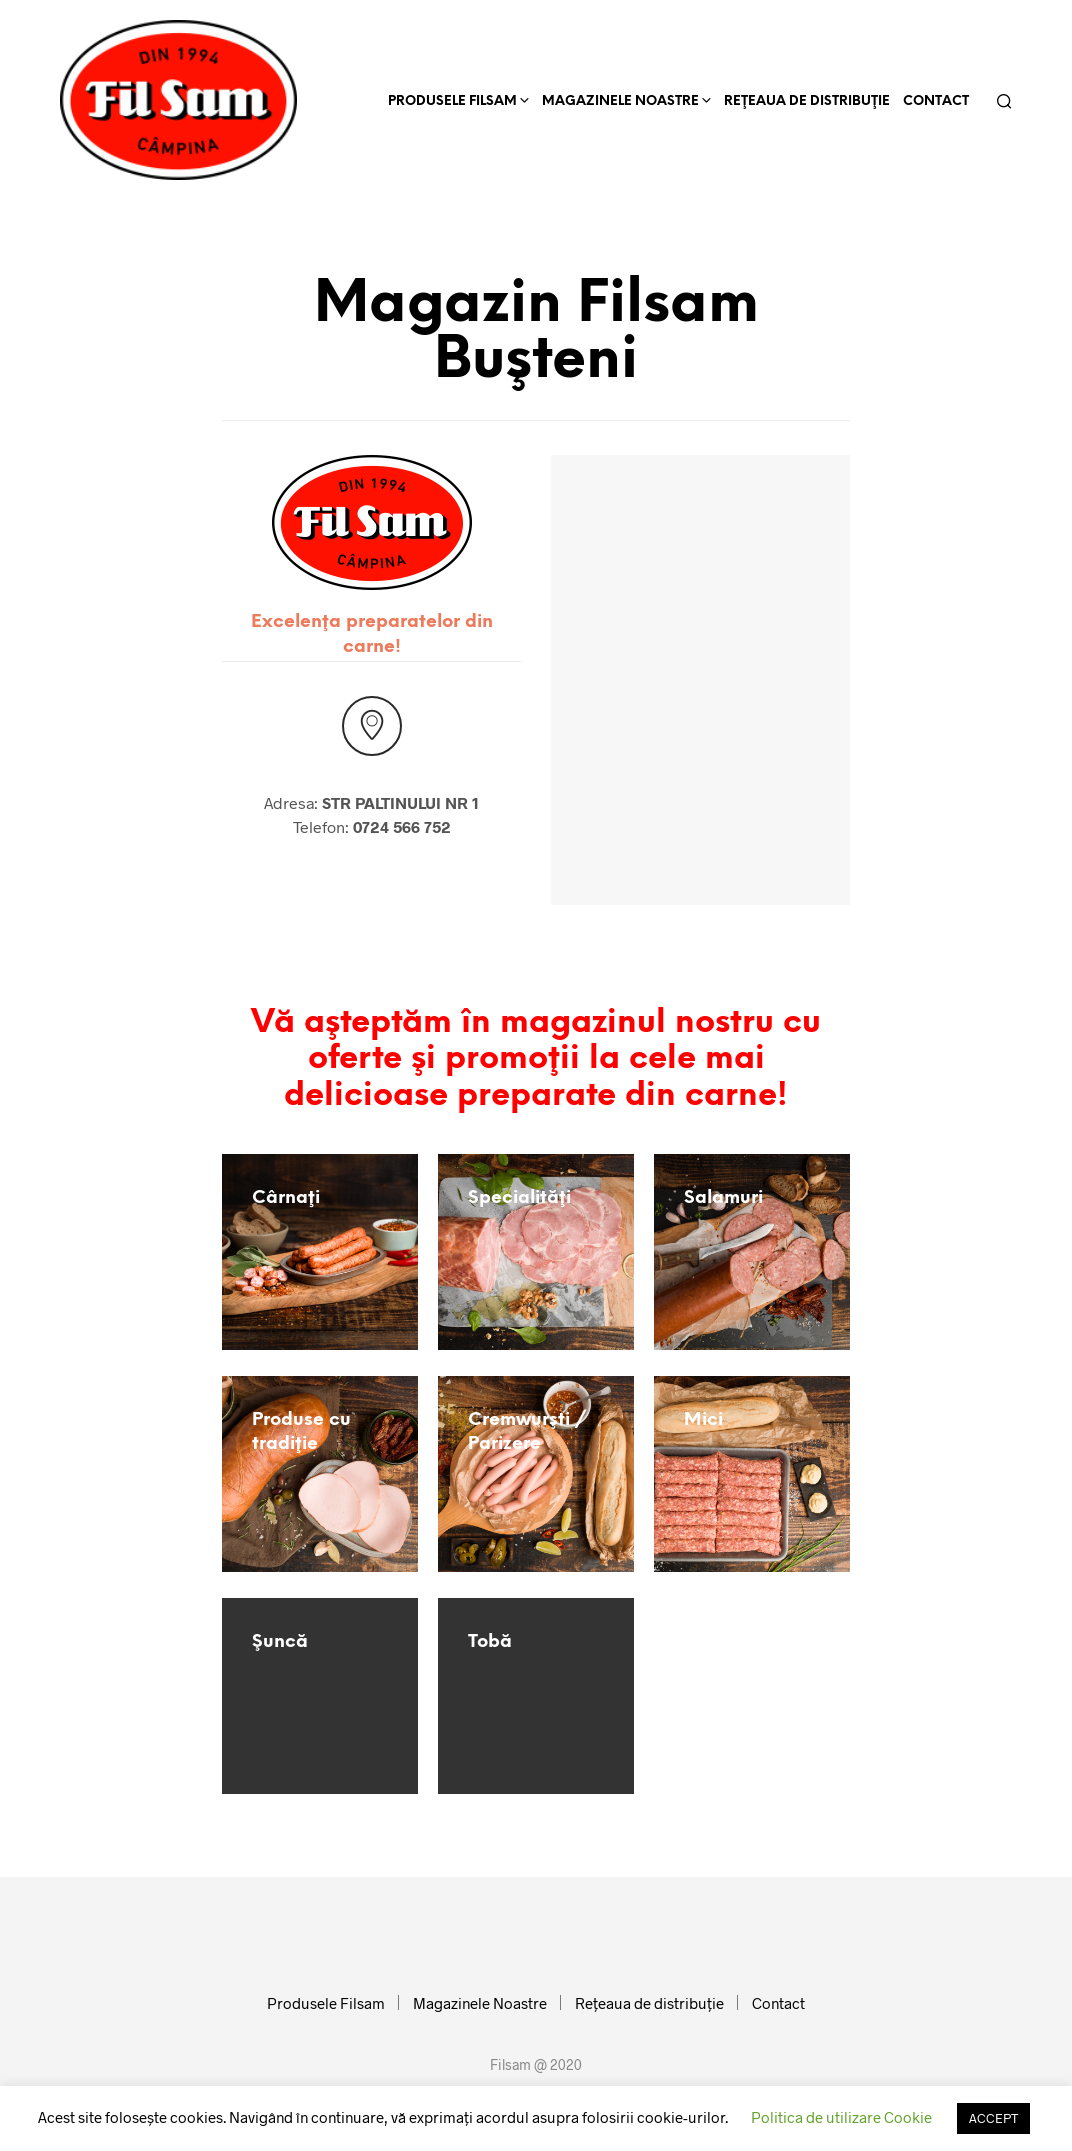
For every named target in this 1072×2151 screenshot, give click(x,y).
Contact (936, 101)
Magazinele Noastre (620, 101)
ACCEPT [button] (993, 2118)
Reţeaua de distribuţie (807, 101)
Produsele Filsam (452, 101)
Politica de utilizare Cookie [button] (841, 2117)
